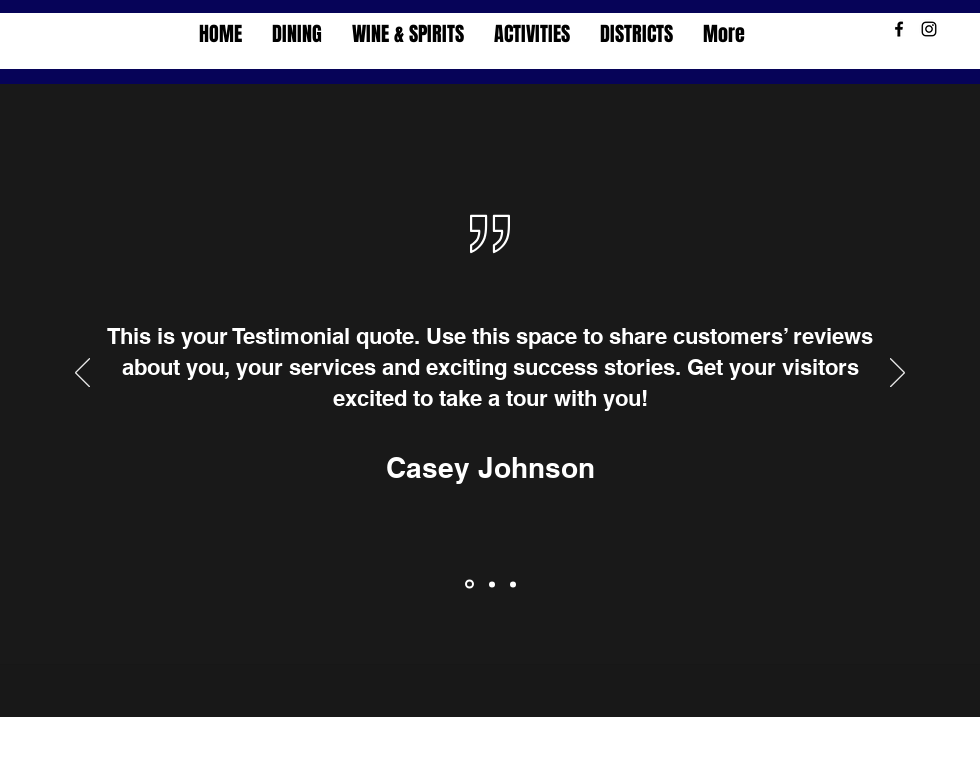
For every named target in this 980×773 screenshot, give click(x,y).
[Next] (897, 374)
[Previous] (82, 374)
